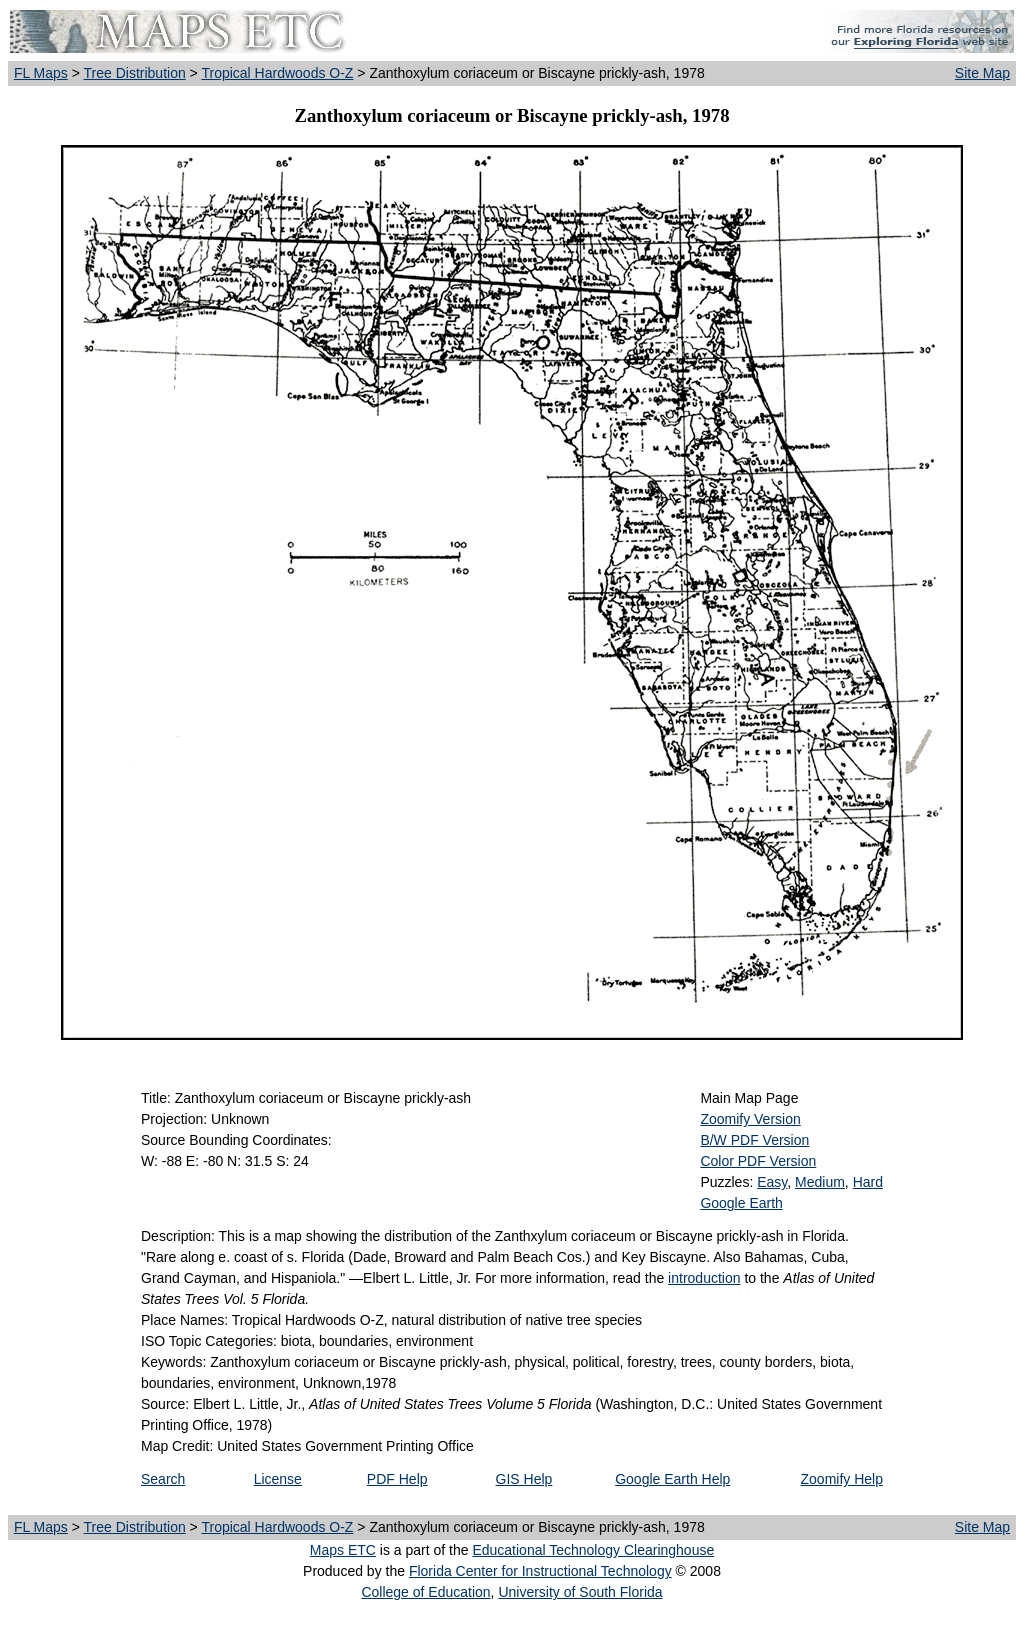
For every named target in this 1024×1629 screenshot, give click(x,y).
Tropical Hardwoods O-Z (277, 73)
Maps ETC (343, 1550)
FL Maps (41, 73)
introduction (704, 1278)
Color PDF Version (758, 1161)
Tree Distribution (135, 73)
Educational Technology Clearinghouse (593, 1550)
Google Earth (741, 1203)
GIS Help (524, 1479)
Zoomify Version (750, 1119)
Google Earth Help (672, 1479)
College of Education (425, 1592)
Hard (868, 1182)
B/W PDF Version (754, 1140)
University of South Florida (580, 1592)
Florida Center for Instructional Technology (540, 1571)
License (278, 1479)
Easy (772, 1182)
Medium (820, 1182)
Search (163, 1479)
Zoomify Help (842, 1479)
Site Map (982, 73)
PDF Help (397, 1479)
